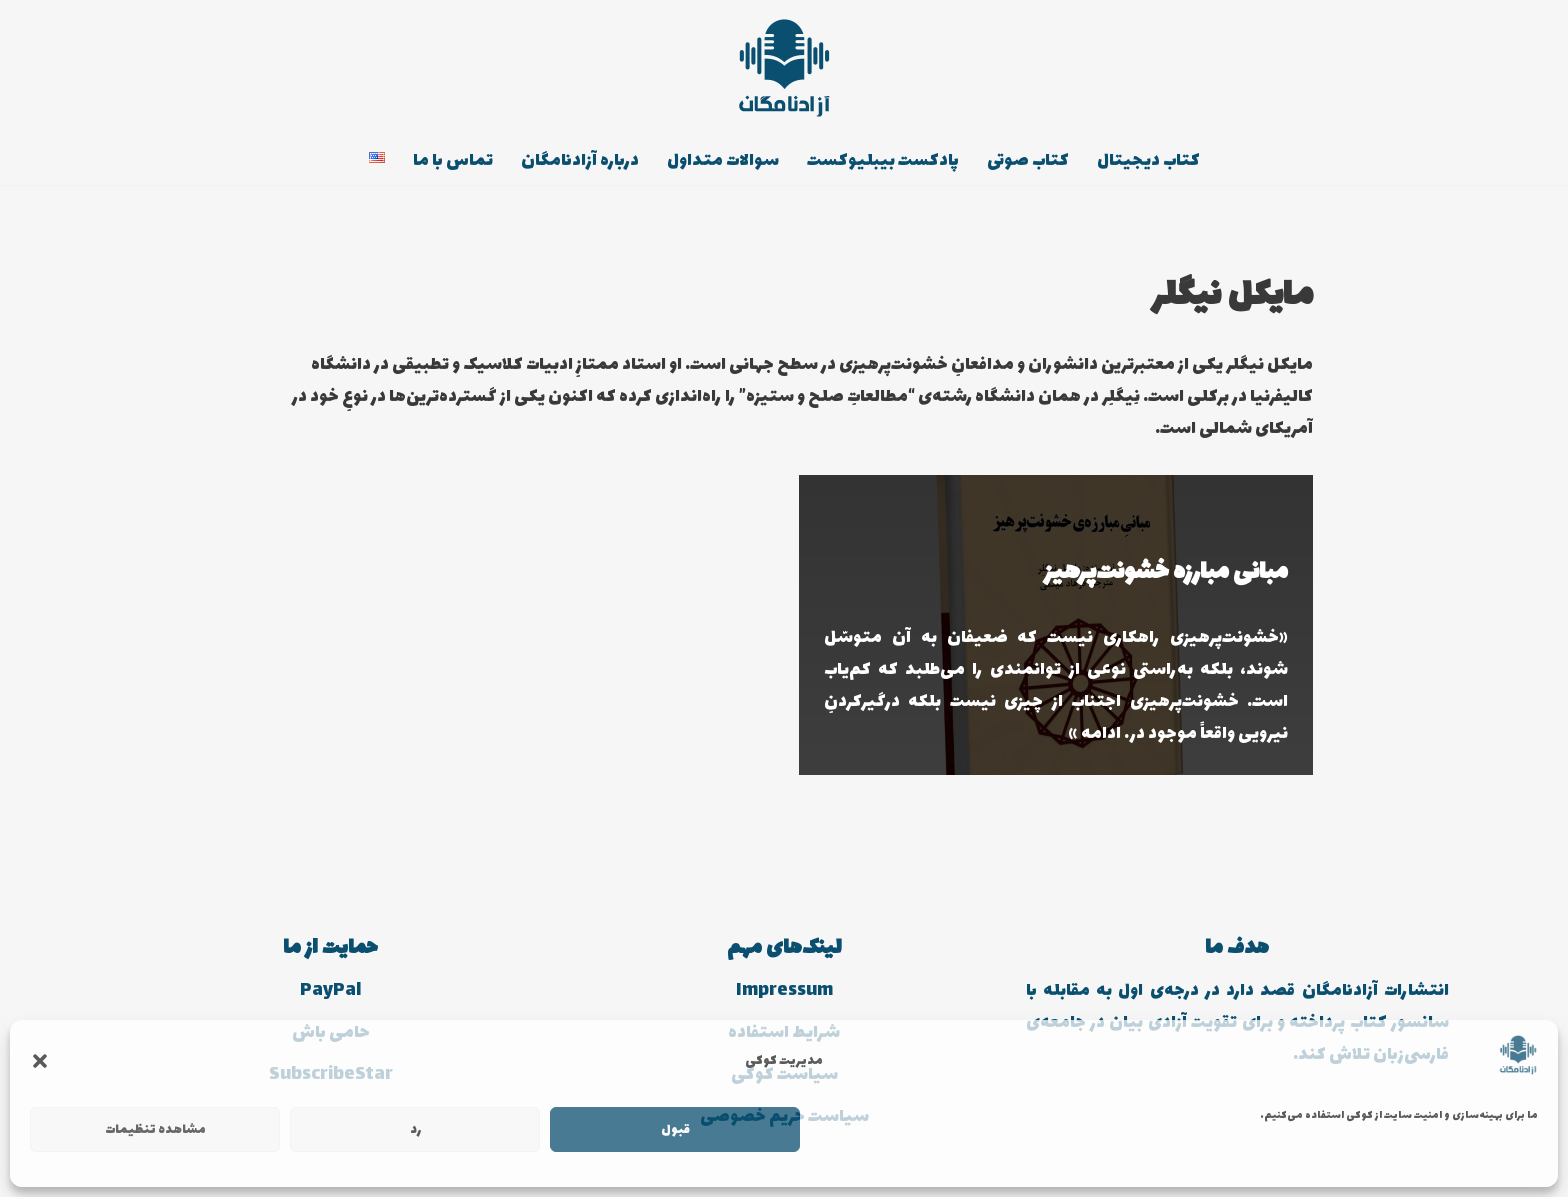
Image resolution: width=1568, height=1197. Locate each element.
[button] (40, 1061)
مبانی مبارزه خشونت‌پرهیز (1166, 572)
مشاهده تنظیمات (155, 1130)
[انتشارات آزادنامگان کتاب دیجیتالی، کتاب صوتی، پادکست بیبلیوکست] (784, 68)
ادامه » (1095, 734)
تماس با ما (453, 161)
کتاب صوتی (1028, 161)
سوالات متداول (723, 161)
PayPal (330, 991)
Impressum (784, 991)
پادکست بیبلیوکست (883, 161)
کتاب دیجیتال (1148, 161)
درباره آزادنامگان (580, 161)
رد (415, 1130)
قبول (675, 1130)
